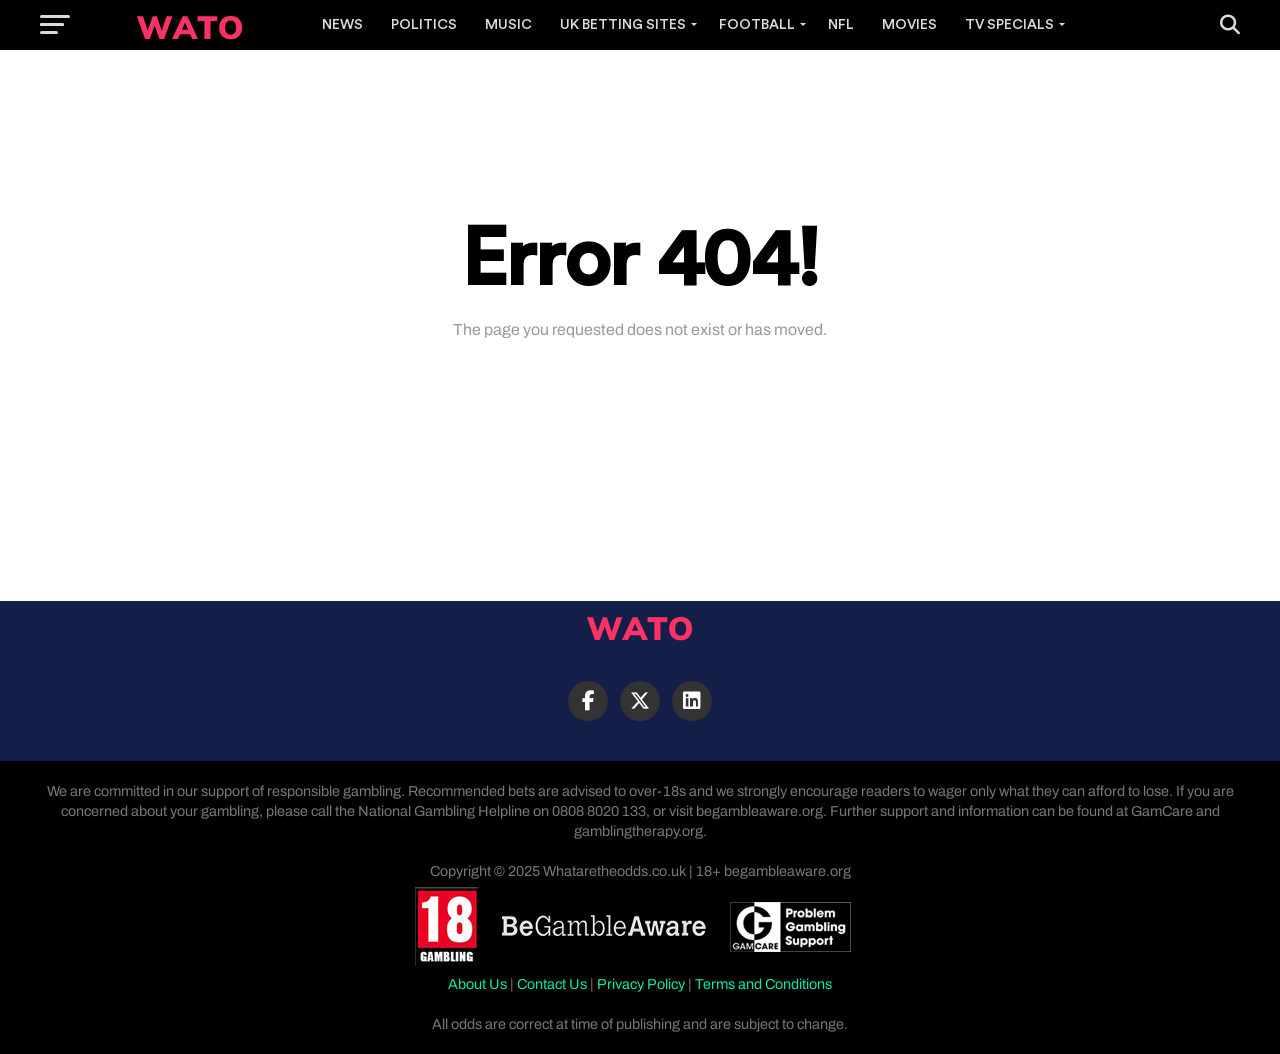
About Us (477, 984)
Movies (909, 25)
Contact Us (552, 984)
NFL (841, 25)
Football (757, 25)
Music (508, 25)
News (342, 25)
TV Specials (1009, 25)
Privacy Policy (641, 984)
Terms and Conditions (763, 984)
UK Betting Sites (623, 25)
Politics (424, 25)
